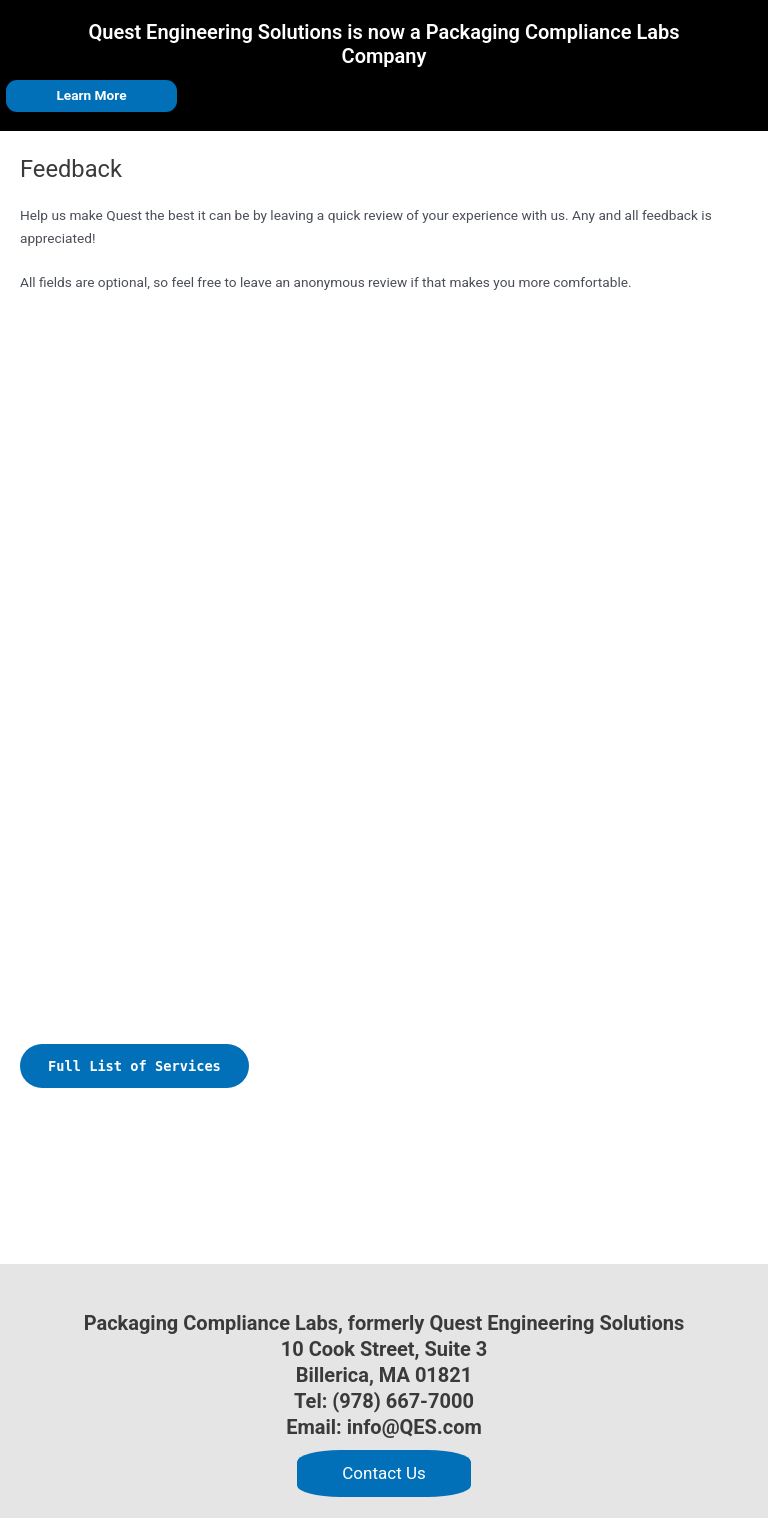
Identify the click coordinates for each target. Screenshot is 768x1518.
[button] (383, 1473)
